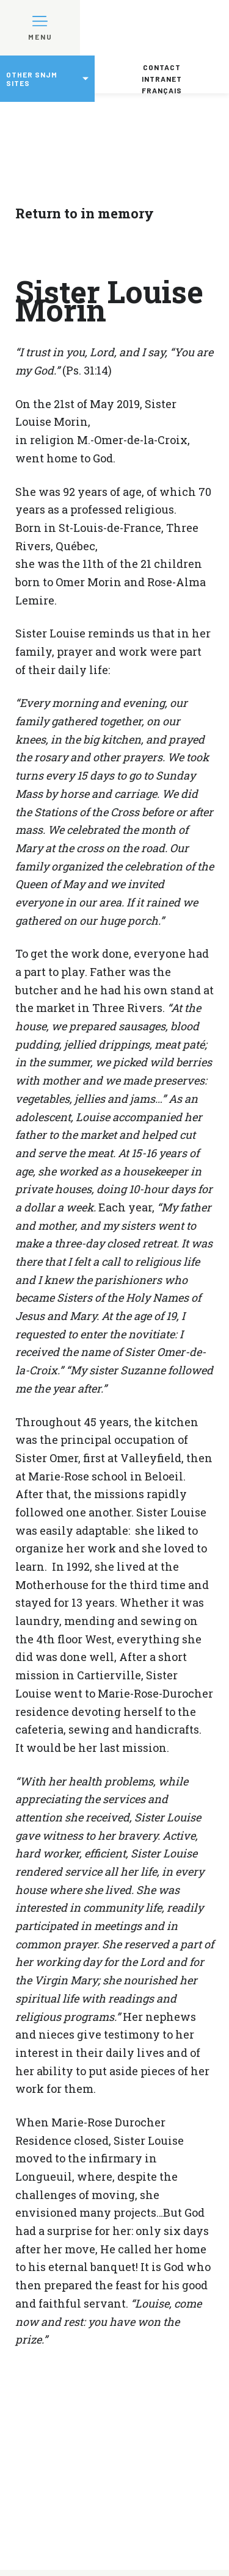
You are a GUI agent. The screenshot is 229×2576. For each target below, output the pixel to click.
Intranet (162, 78)
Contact (162, 67)
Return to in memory (84, 213)
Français (162, 90)
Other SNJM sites (31, 78)
